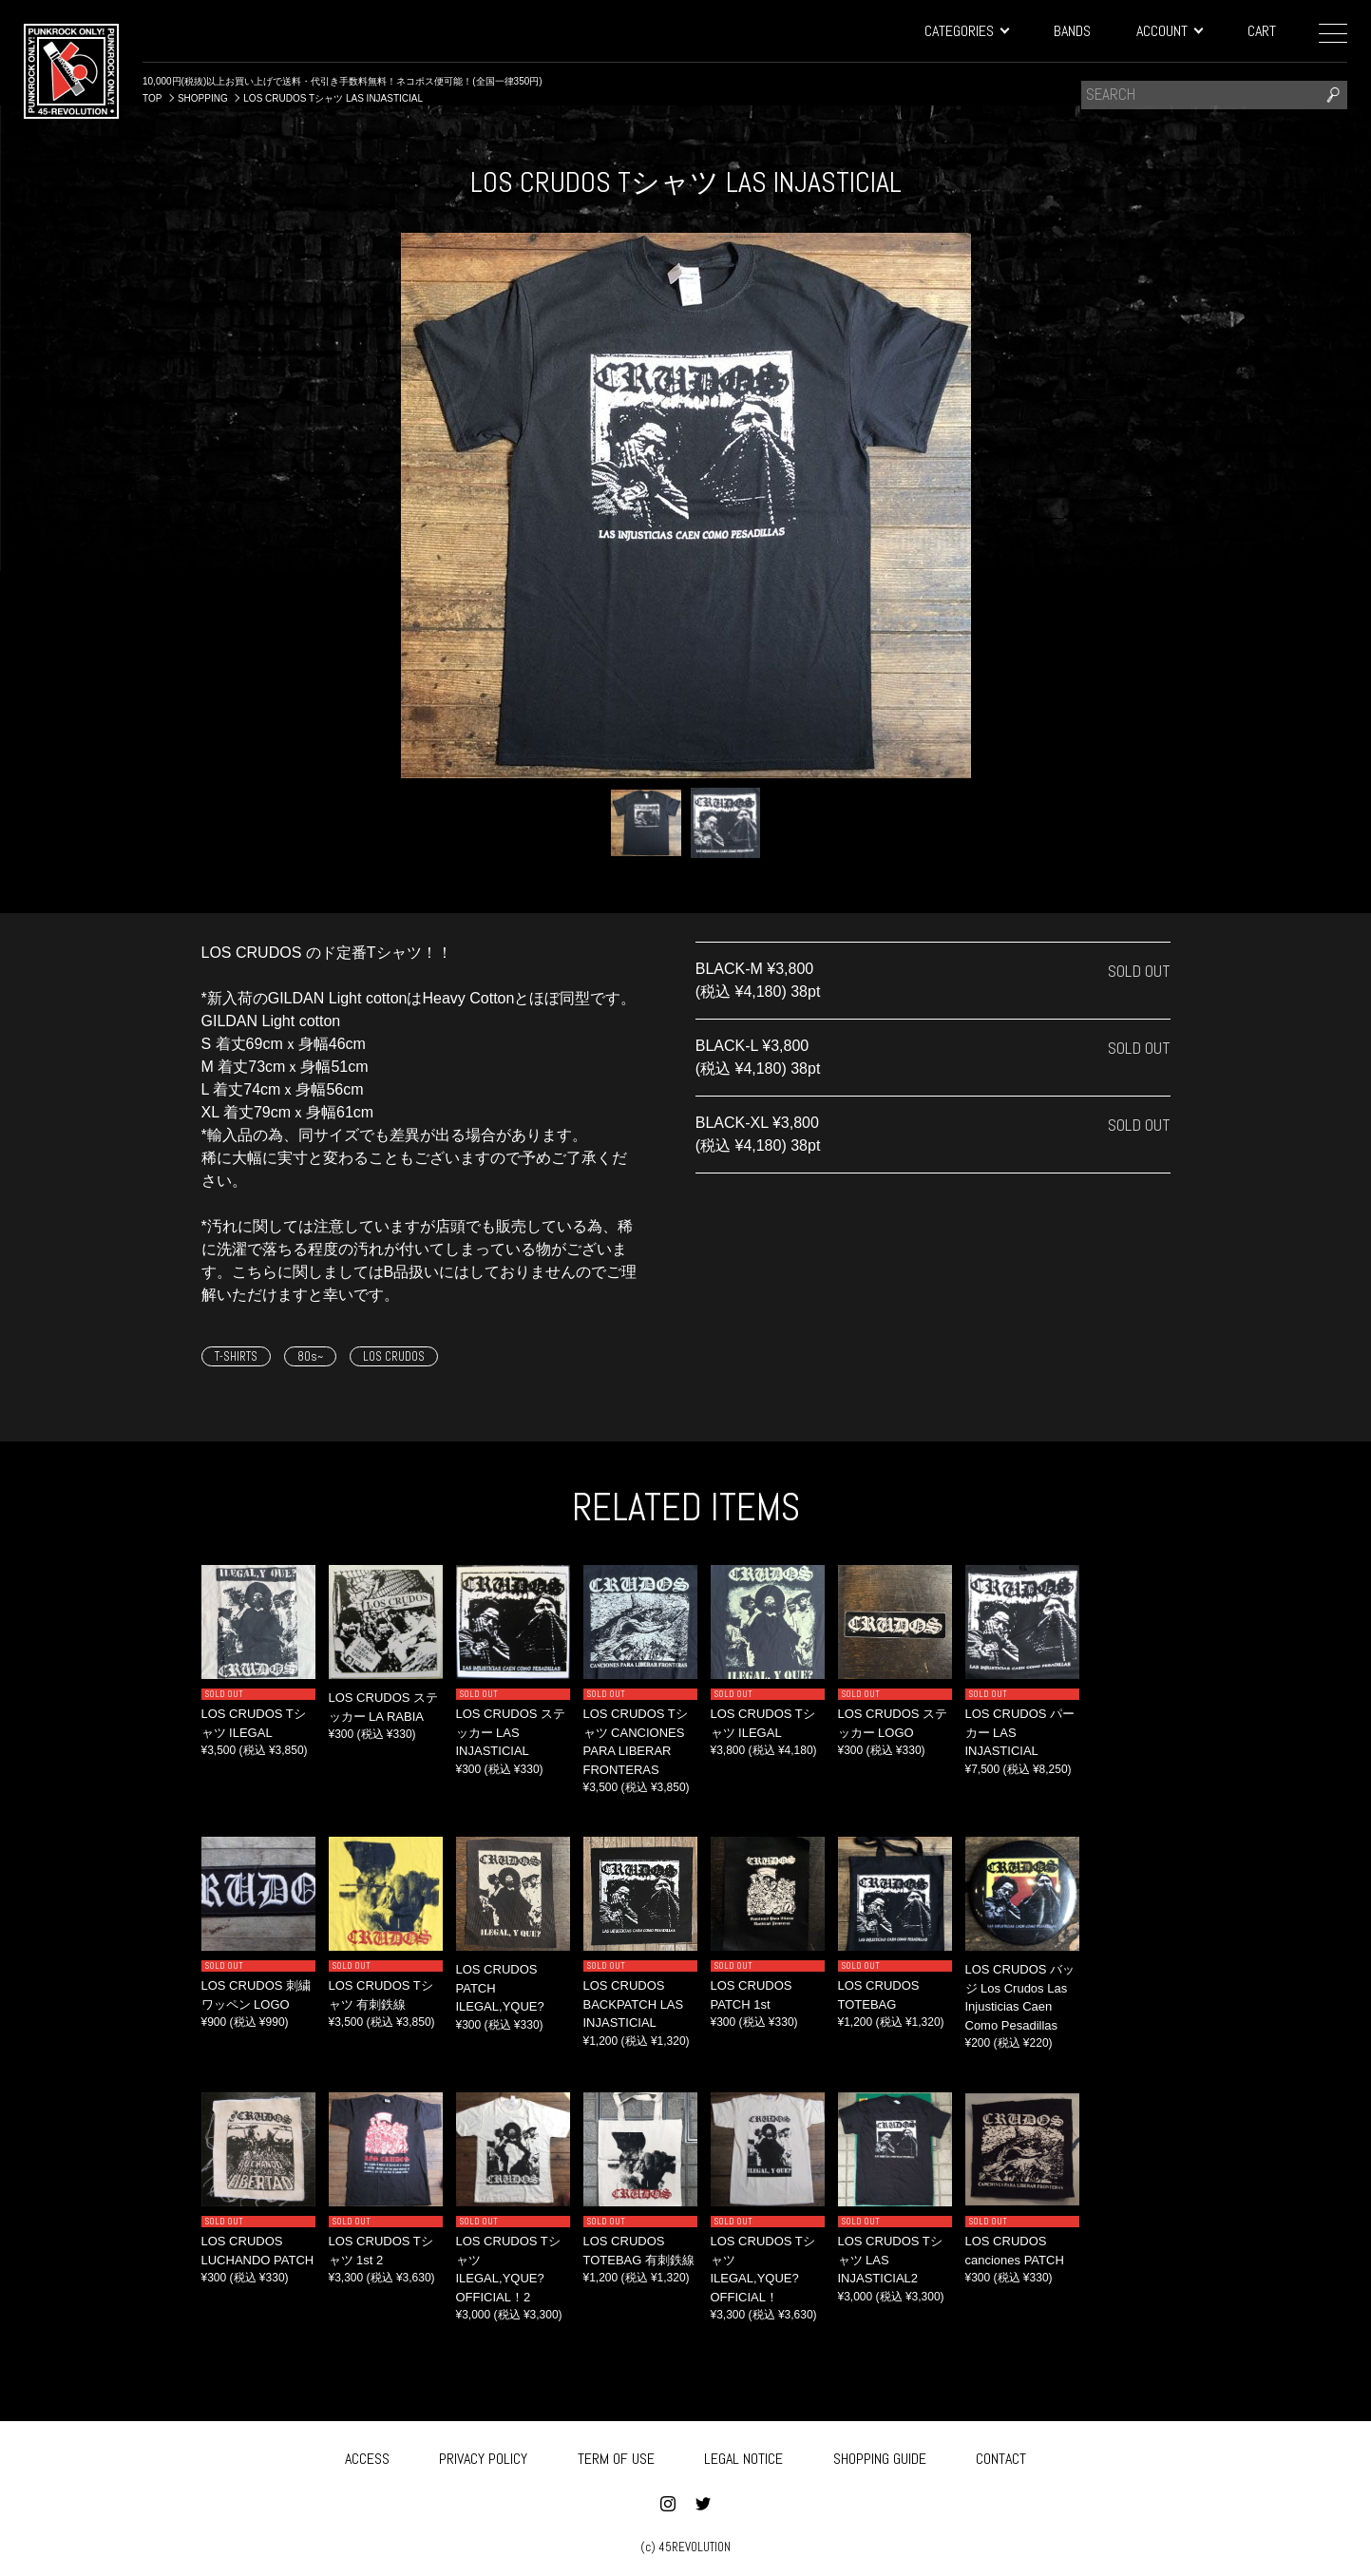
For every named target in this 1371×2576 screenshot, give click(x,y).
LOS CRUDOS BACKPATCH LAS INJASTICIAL (633, 2004)
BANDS (1072, 31)
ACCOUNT (1169, 31)
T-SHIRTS (236, 1356)
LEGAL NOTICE (743, 2456)
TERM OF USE (616, 2456)
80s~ (310, 1356)
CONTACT (1001, 2456)
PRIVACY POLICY (483, 2456)
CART (1261, 31)
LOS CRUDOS (394, 1356)
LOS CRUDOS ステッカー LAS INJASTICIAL (511, 1732)
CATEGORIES (966, 31)
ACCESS (367, 2456)
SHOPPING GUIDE (879, 2456)
